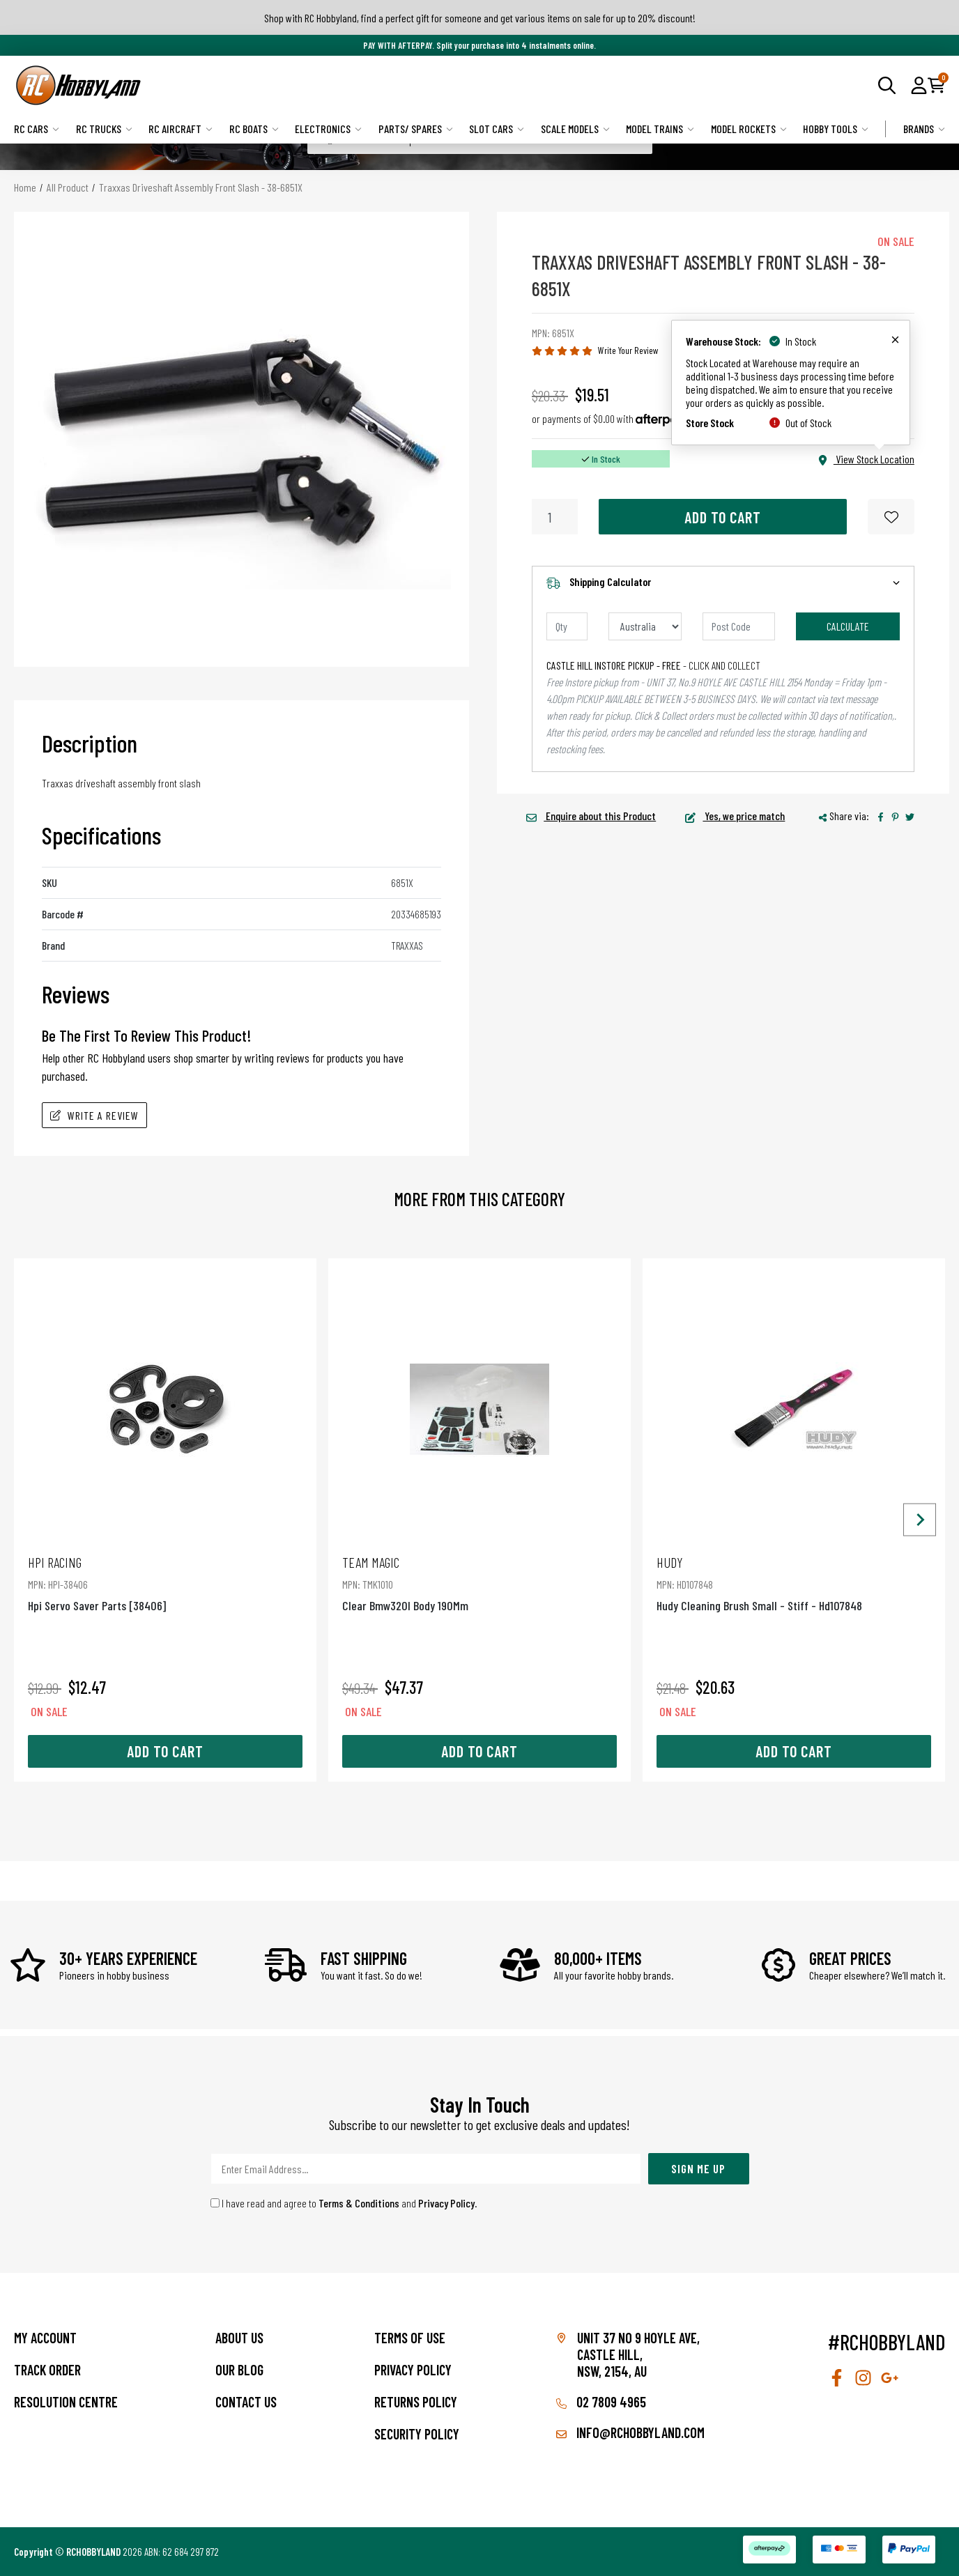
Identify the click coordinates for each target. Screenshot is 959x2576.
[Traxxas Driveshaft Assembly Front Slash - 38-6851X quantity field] (555, 516)
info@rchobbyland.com (630, 2432)
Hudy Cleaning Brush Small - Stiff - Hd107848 (794, 1583)
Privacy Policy (446, 2202)
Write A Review (94, 1115)
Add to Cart (722, 517)
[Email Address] (425, 2168)
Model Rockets (749, 128)
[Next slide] (919, 1520)
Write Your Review (628, 350)
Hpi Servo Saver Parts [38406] (165, 1583)
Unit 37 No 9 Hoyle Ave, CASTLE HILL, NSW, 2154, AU (638, 2354)
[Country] (644, 626)
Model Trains (660, 128)
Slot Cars (496, 128)
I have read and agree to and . (343, 2202)
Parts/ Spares (415, 128)
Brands (924, 128)
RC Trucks (104, 128)
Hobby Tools (835, 128)
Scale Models (575, 128)
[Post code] (739, 626)
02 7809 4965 (601, 2401)
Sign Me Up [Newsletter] (698, 2168)
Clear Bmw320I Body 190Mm (479, 1583)
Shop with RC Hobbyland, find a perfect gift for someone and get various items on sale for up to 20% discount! (480, 17)
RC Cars (36, 128)
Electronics (328, 128)
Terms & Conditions (359, 2202)
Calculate (848, 626)
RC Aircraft (180, 128)
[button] (919, 85)
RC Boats (254, 128)
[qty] (567, 626)
